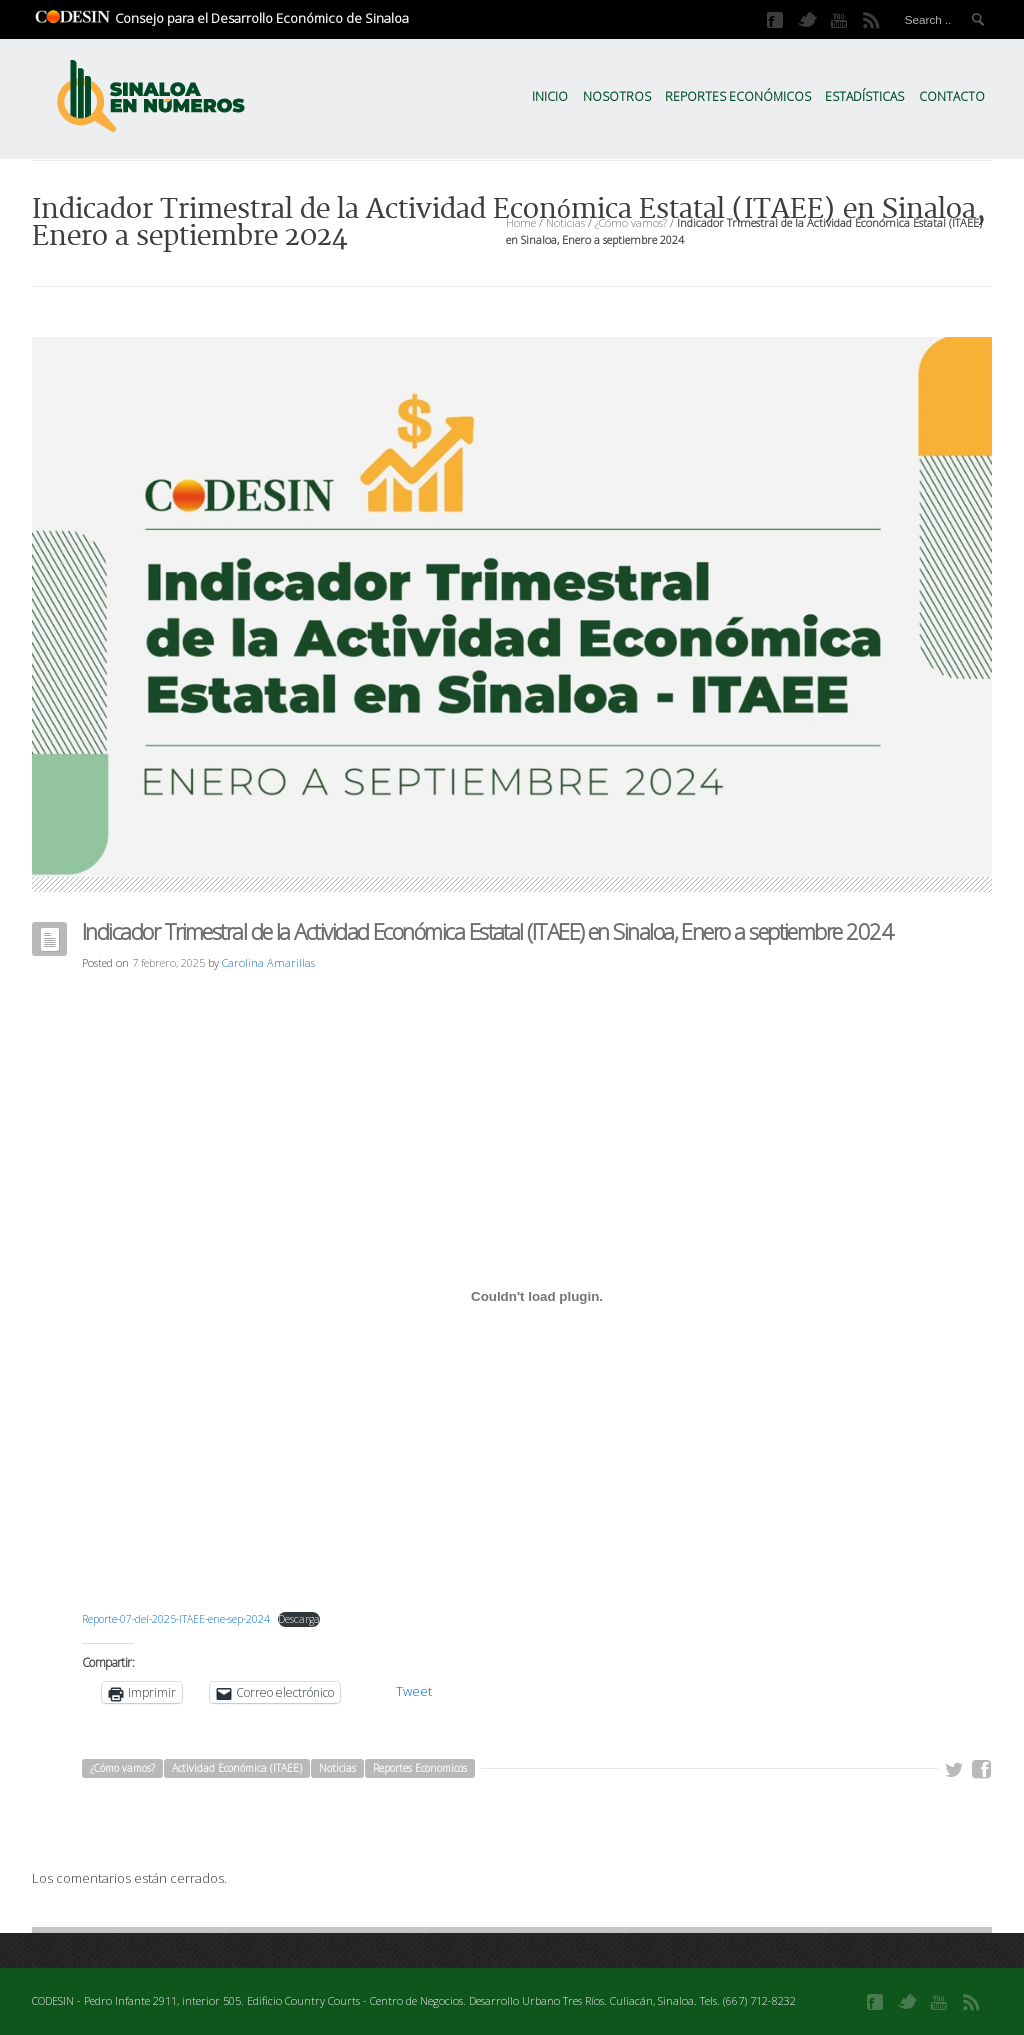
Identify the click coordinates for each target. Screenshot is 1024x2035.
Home (521, 222)
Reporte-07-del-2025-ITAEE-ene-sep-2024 (176, 1619)
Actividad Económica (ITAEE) (237, 1768)
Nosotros (617, 96)
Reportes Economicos (420, 1768)
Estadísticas (864, 96)
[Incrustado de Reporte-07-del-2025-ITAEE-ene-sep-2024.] (537, 1297)
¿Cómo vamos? (631, 222)
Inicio (550, 96)
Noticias (565, 222)
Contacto (952, 96)
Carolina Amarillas (268, 962)
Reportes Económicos (738, 96)
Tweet (414, 1691)
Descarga (299, 1619)
